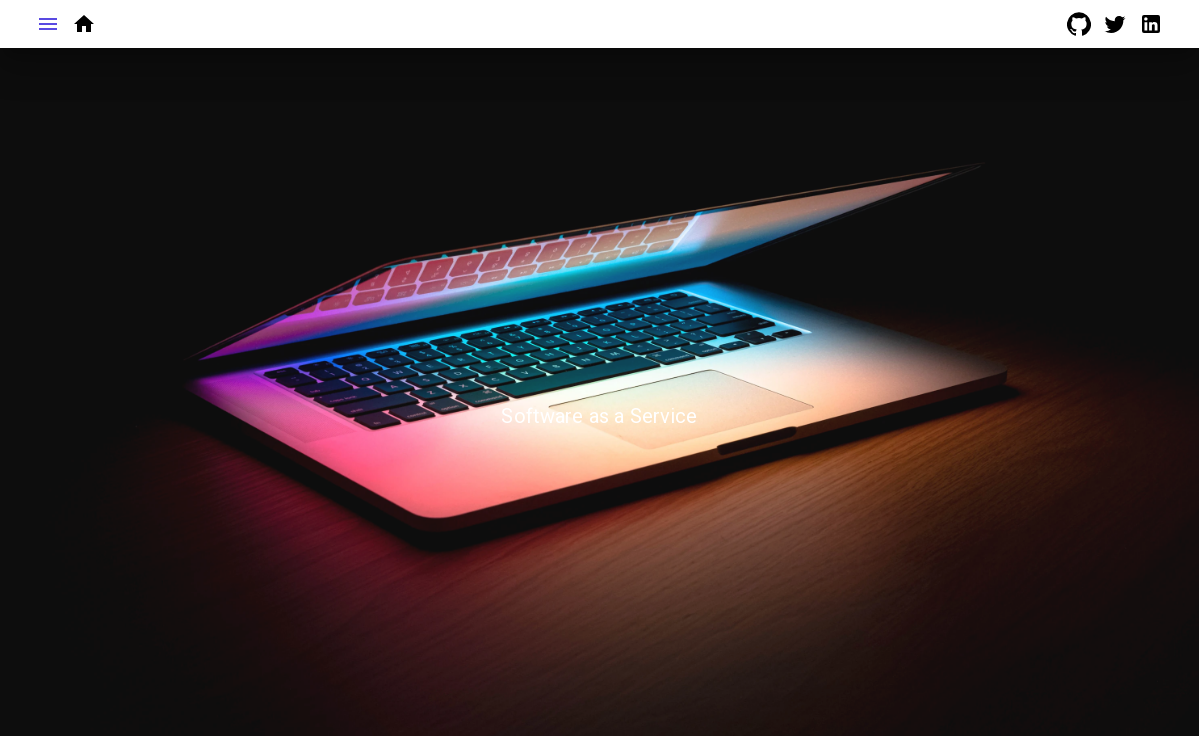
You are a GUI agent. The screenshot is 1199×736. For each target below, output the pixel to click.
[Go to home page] (84, 24)
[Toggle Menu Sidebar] (48, 24)
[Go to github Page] (1079, 24)
